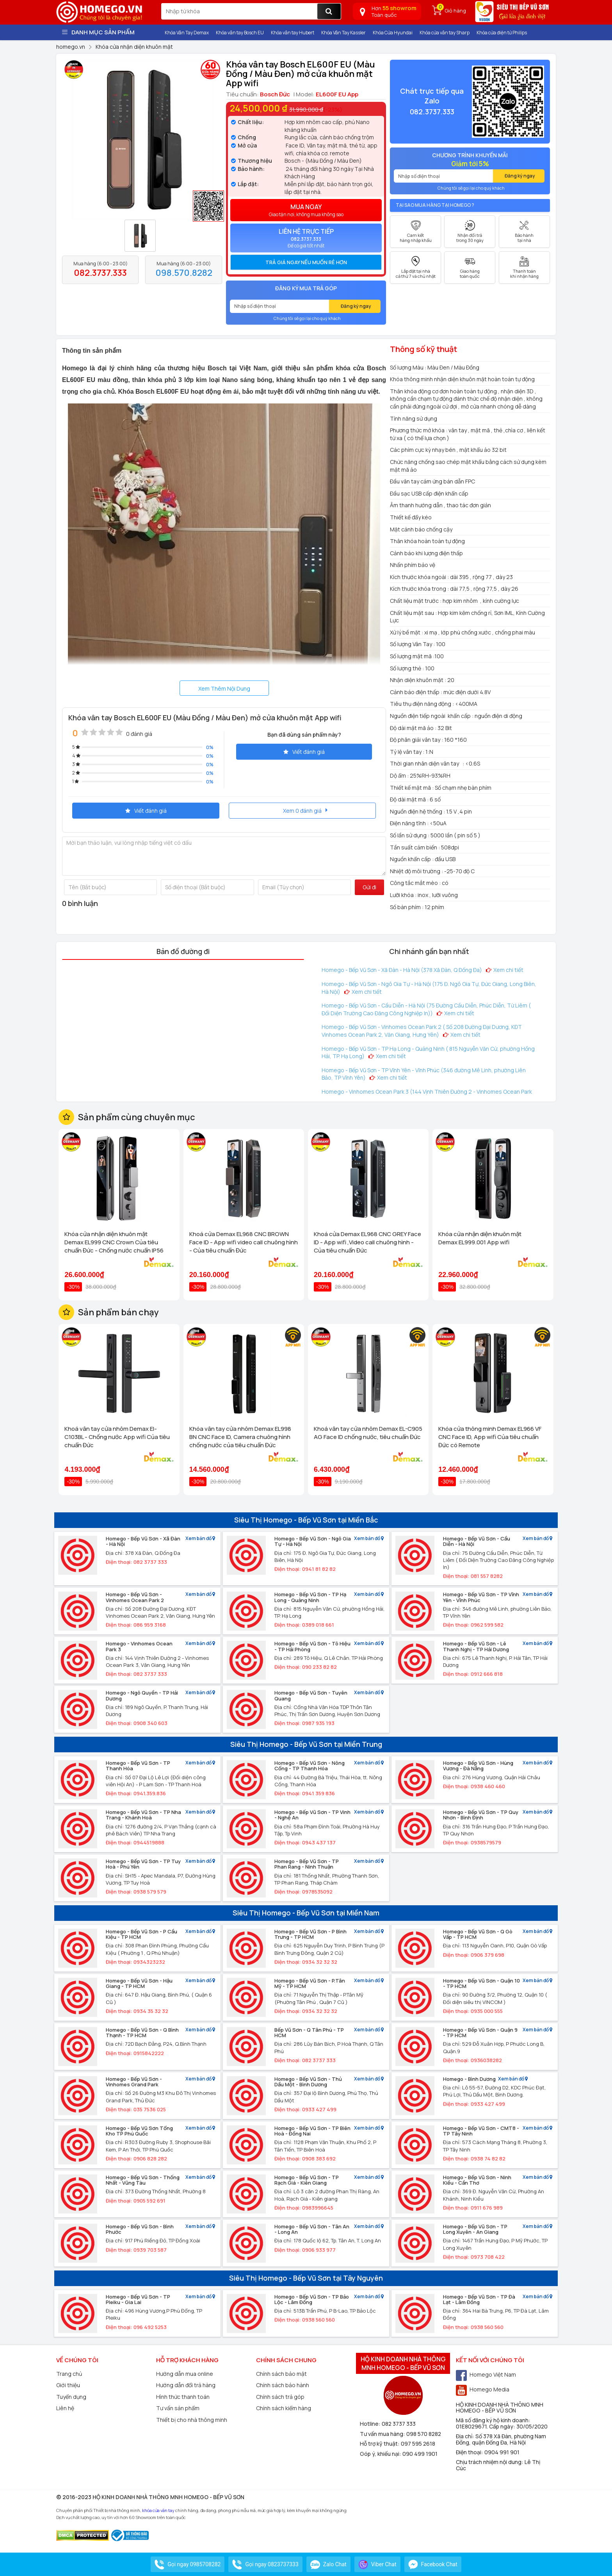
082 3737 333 (399, 2423)
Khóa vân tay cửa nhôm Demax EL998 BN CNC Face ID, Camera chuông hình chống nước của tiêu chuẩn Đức (240, 1437)
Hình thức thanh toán (183, 2396)
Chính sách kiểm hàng (283, 2408)
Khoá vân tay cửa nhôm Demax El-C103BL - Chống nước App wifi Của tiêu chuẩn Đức (117, 1437)
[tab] (306, 262)
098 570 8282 (423, 2433)
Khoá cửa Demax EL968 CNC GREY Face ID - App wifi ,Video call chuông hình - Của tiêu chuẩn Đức (367, 1242)
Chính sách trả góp (280, 2396)
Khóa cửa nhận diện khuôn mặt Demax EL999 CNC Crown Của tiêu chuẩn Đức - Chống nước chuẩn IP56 (114, 1242)
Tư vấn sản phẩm (177, 2408)
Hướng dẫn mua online (184, 2373)
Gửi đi (369, 887)
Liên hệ (65, 2408)
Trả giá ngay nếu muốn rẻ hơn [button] (306, 262)
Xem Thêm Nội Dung (224, 688)
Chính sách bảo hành (282, 2385)
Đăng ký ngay (356, 306)
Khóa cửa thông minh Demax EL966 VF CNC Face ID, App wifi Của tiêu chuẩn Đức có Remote (489, 1437)
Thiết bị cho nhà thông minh (191, 2419)
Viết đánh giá (304, 751)
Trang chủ (69, 2373)
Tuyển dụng (71, 2396)
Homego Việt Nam (486, 2374)
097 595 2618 (418, 2443)
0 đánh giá (139, 733)
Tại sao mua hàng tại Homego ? (435, 205)
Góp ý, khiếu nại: (381, 2453)
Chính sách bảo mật (281, 2373)
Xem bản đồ (200, 1539)
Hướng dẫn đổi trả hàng (185, 2385)
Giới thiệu (68, 2385)
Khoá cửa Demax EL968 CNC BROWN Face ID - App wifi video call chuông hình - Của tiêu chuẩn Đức (243, 1242)
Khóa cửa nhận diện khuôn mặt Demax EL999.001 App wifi (479, 1238)
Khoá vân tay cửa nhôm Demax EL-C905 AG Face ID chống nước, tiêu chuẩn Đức (368, 1433)
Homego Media (482, 2389)
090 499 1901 (420, 2453)
